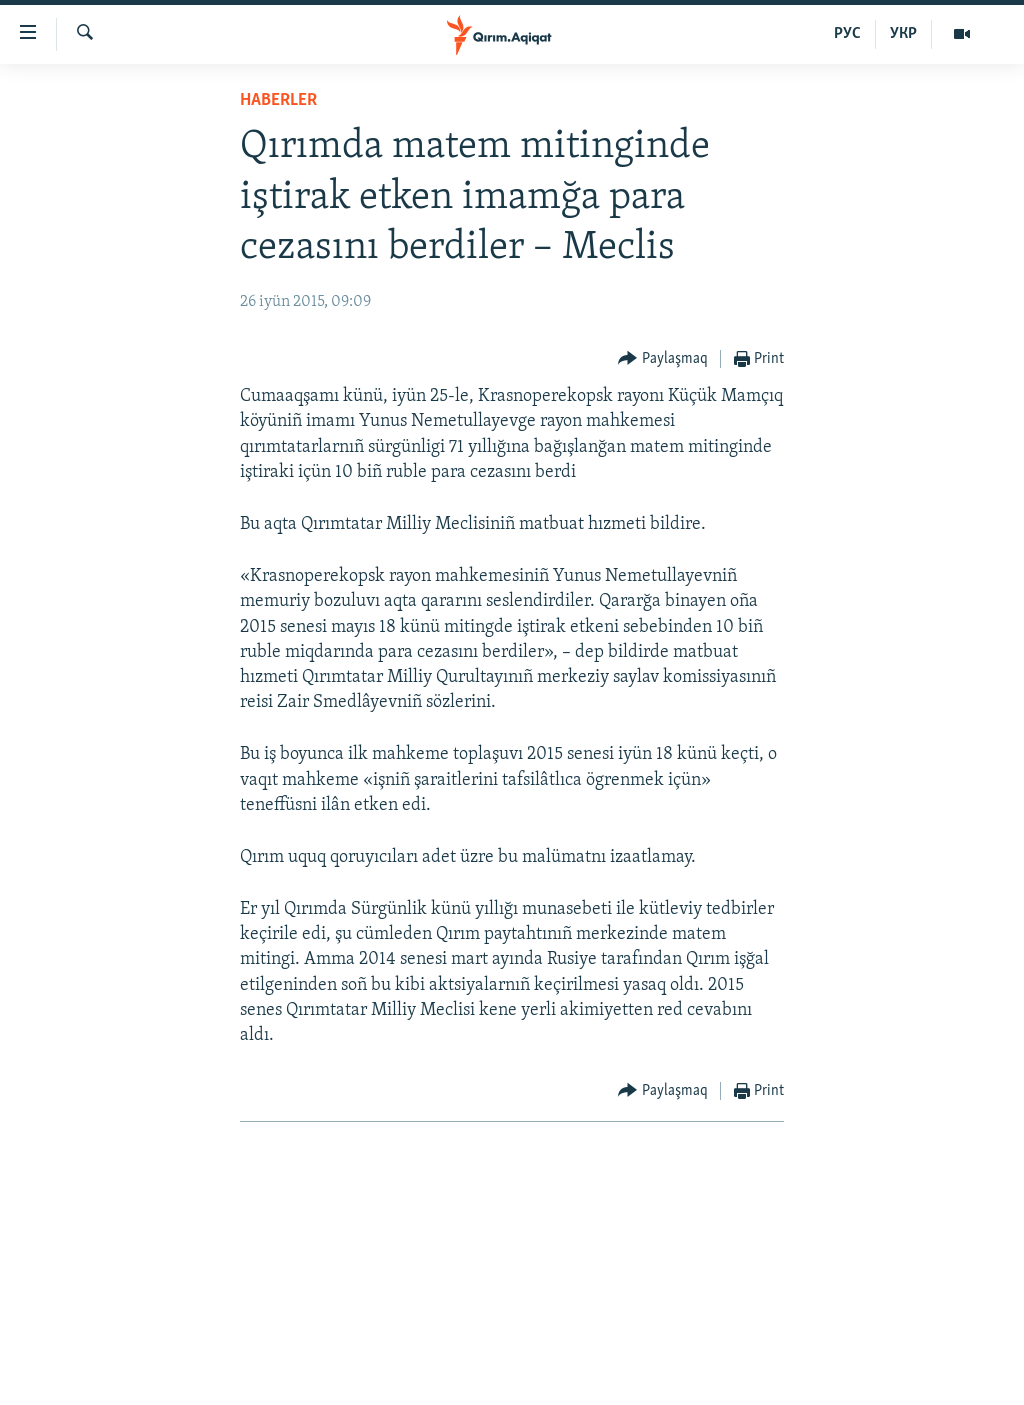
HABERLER (278, 100)
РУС (847, 34)
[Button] (663, 359)
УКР (903, 34)
